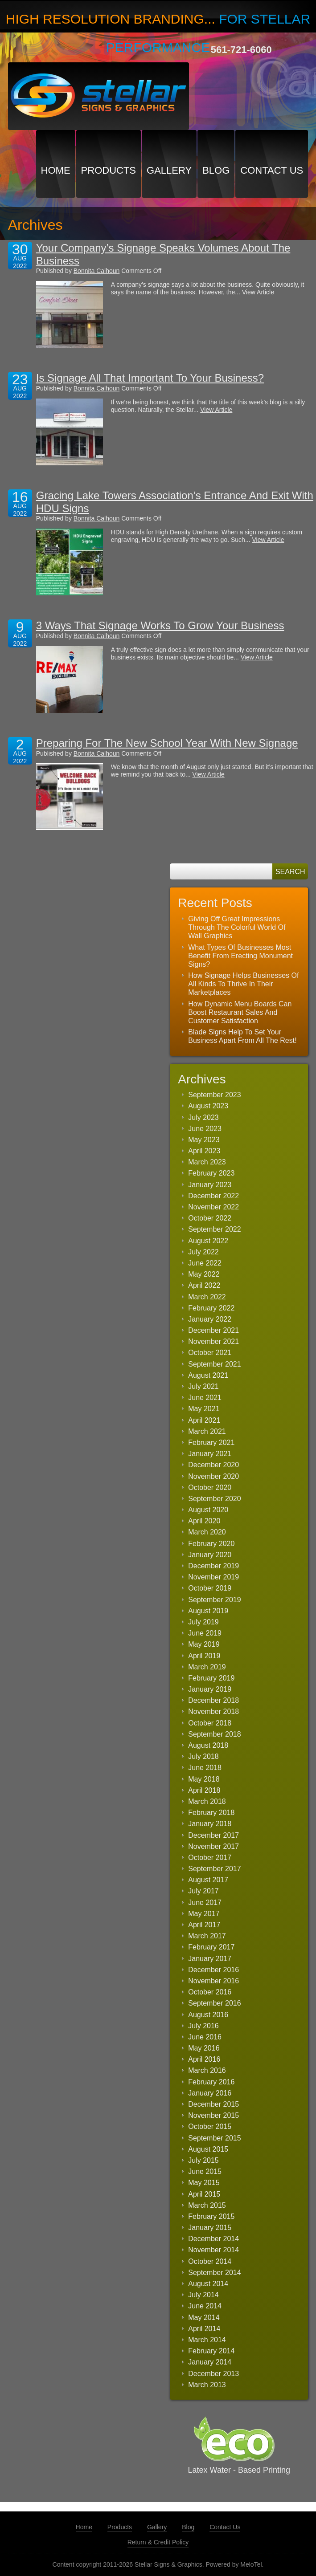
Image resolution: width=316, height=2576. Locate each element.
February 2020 (211, 1543)
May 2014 (203, 2317)
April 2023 (204, 1151)
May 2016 (203, 2048)
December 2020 (213, 1465)
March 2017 (207, 1936)
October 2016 (209, 1992)
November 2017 (213, 1846)
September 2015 (214, 2138)
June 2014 (205, 2306)
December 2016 (213, 1970)
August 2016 (208, 2014)
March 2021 (207, 1431)
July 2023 (203, 1117)
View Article (258, 292)
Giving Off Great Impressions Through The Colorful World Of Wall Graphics (236, 927)
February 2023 (211, 1173)
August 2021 (208, 1375)
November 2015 (213, 2115)
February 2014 (211, 2351)
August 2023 (208, 1106)
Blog (216, 170)
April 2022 (204, 1285)
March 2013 (207, 2385)
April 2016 (204, 2059)
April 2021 (204, 1420)
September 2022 (214, 1229)
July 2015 (203, 2160)
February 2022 (211, 1308)
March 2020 (207, 1532)
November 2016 (213, 1981)
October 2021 (209, 1352)
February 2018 (211, 1812)
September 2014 (214, 2272)
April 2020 (204, 1521)
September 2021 (214, 1364)
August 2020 (208, 1510)
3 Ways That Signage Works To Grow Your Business (160, 625)
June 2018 (205, 1767)
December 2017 (213, 1835)
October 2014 (209, 2261)
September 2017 (214, 1868)
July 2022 (203, 1252)
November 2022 (213, 1207)
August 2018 (208, 1745)
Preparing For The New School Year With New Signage (167, 743)
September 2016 (214, 2003)
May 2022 (203, 1274)
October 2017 (209, 1857)
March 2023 (207, 1162)
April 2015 (204, 2194)
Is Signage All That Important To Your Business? (150, 378)
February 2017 (211, 1947)
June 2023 (205, 1128)
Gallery (169, 170)
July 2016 (203, 2026)
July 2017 (203, 1891)
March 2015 (207, 2205)
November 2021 (213, 1341)
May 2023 (203, 1140)
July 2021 (203, 1386)
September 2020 (214, 1498)
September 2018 (214, 1734)
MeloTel (251, 2564)
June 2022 (205, 1263)
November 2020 (213, 1476)
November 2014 (213, 2250)
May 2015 (203, 2182)
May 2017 (203, 1913)
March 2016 (207, 2070)
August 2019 (208, 1611)
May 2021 (203, 1408)
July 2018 (203, 1756)
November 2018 (213, 1711)
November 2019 (213, 1577)
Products (108, 170)
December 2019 (213, 1566)
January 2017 (209, 1958)
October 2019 (209, 1588)
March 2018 (207, 1801)
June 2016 (205, 2037)
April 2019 (204, 1656)
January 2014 (209, 2362)
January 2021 (209, 1453)
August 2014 (208, 2283)
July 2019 (203, 1622)
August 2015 (208, 2149)
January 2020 (209, 1555)
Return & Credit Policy (158, 2542)
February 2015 (211, 2216)
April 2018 (204, 1790)
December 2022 (213, 1196)
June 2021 (205, 1397)
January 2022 (209, 1319)
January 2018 (209, 1823)
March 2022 (207, 1297)
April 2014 (204, 2328)
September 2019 (214, 1599)
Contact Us (271, 170)
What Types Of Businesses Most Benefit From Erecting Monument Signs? (240, 956)
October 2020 (209, 1487)
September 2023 (214, 1095)
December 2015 (213, 2104)
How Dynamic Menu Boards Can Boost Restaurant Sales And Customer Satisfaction (239, 1012)
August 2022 (208, 1241)
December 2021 (213, 1330)
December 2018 (213, 1700)
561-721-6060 (241, 49)
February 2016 (211, 2082)
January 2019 (209, 1689)
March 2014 (207, 2340)
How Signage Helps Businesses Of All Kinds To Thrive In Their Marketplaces (243, 984)
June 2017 (205, 1902)
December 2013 (213, 2373)
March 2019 (207, 1667)
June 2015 (205, 2171)
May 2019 (203, 1644)
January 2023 (209, 1184)
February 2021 (211, 1442)
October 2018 (209, 1723)
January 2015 (209, 2227)
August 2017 (208, 1880)
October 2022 (209, 1218)
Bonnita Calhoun (97, 270)
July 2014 (203, 2295)
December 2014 (213, 2238)
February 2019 (211, 1678)
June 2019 (205, 1633)
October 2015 (209, 2126)
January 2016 (209, 2093)
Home (55, 170)
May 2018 (203, 1779)
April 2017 (204, 1925)
